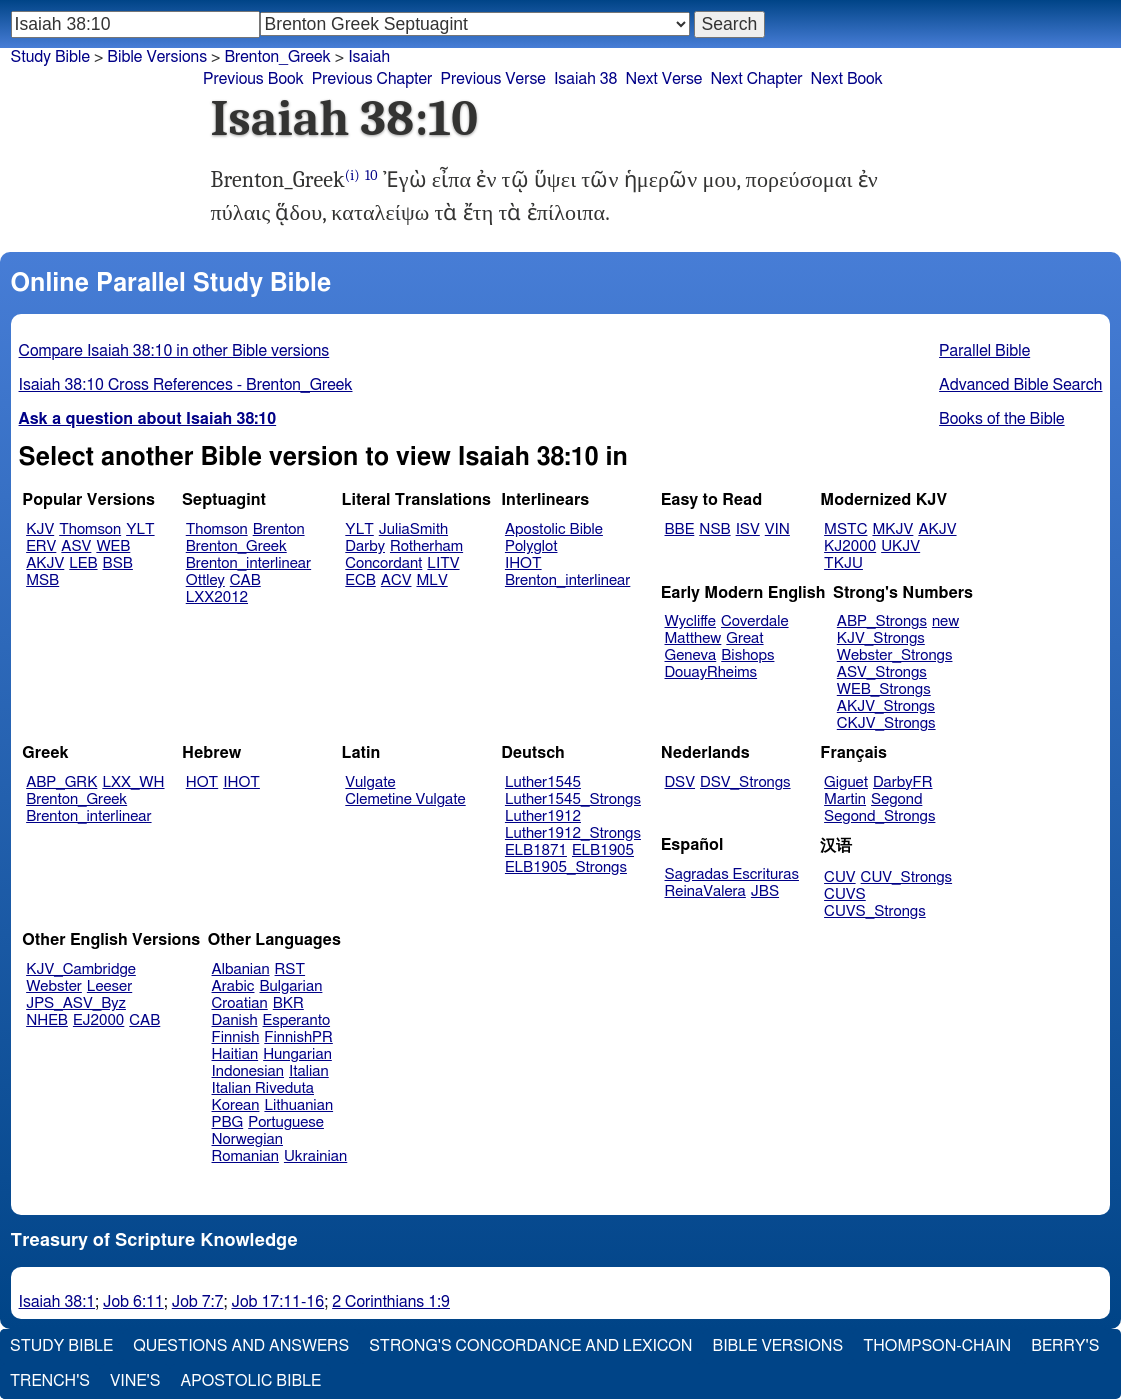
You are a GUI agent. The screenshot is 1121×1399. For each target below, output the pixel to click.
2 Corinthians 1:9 (391, 1302)
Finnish (236, 1037)
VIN (777, 529)
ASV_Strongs (882, 672)
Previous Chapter (372, 79)
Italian (309, 1071)
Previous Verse (492, 79)
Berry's (1065, 1346)
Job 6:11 (133, 1302)
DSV (680, 782)
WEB (113, 546)
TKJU (843, 563)
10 (371, 175)
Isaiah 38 (586, 79)
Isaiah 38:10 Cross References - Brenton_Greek (186, 385)
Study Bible (50, 57)
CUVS (845, 894)
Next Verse (664, 79)
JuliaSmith (413, 529)
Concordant (383, 563)
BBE (680, 529)
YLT (140, 529)
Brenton (279, 529)
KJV (40, 529)
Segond (896, 799)
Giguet (846, 782)
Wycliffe (690, 621)
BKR (288, 1003)
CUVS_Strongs (875, 911)
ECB (360, 580)
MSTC (845, 529)
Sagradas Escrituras (732, 874)
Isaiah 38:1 (57, 1302)
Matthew (693, 638)
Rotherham (426, 546)
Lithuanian (298, 1105)
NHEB (47, 1020)
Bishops (747, 655)
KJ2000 (850, 546)
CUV (840, 877)
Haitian (235, 1054)
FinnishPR (298, 1037)
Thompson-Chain (937, 1346)
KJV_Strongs (881, 638)
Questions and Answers (241, 1346)
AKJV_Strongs (886, 706)
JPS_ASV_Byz (76, 1003)
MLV (431, 580)
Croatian (240, 1003)
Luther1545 (543, 782)
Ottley (205, 580)
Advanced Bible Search (1020, 385)
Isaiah (369, 57)
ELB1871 (536, 850)
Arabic (233, 986)
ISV (748, 529)
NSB (714, 529)
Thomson (90, 529)
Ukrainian (315, 1156)
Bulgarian (290, 986)
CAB (245, 580)
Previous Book (253, 79)
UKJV (900, 546)
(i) (352, 175)
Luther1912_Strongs (573, 833)
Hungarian (297, 1054)
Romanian (245, 1156)
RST (290, 969)
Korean (236, 1105)
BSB (118, 563)
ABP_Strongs (882, 621)
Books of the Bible (1002, 419)
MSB (42, 580)
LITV (443, 563)
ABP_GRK (61, 782)
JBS (765, 891)
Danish (235, 1020)
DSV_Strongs (745, 782)
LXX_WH (133, 782)
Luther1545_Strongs (573, 799)
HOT (202, 782)
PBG (228, 1122)
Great (744, 638)
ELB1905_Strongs (566, 867)
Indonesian (248, 1071)
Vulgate (370, 782)
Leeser (109, 986)
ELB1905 (603, 850)
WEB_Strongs (884, 689)
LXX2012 (217, 597)
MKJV (892, 529)
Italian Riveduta (263, 1088)
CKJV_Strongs (886, 723)
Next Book (847, 79)
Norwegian (247, 1139)
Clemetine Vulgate (405, 799)
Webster (54, 986)
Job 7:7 (198, 1302)
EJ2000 (98, 1020)
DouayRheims (711, 672)
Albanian (241, 969)
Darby (365, 546)
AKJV (45, 563)
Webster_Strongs (895, 655)
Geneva (691, 655)
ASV (76, 546)
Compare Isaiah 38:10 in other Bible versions (174, 351)
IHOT (523, 563)
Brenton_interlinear (248, 563)
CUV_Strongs (906, 877)
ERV (41, 546)
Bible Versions (157, 57)
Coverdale (755, 621)
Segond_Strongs (879, 816)
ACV (396, 580)
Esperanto (297, 1020)
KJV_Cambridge (81, 969)
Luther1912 (543, 816)
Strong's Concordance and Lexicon (530, 1346)
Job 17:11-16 (277, 1302)
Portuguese (286, 1122)
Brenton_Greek (236, 546)
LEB (83, 563)
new (945, 621)
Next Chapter (756, 79)
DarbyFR (903, 782)
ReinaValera (705, 891)
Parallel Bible (984, 351)
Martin (845, 799)
